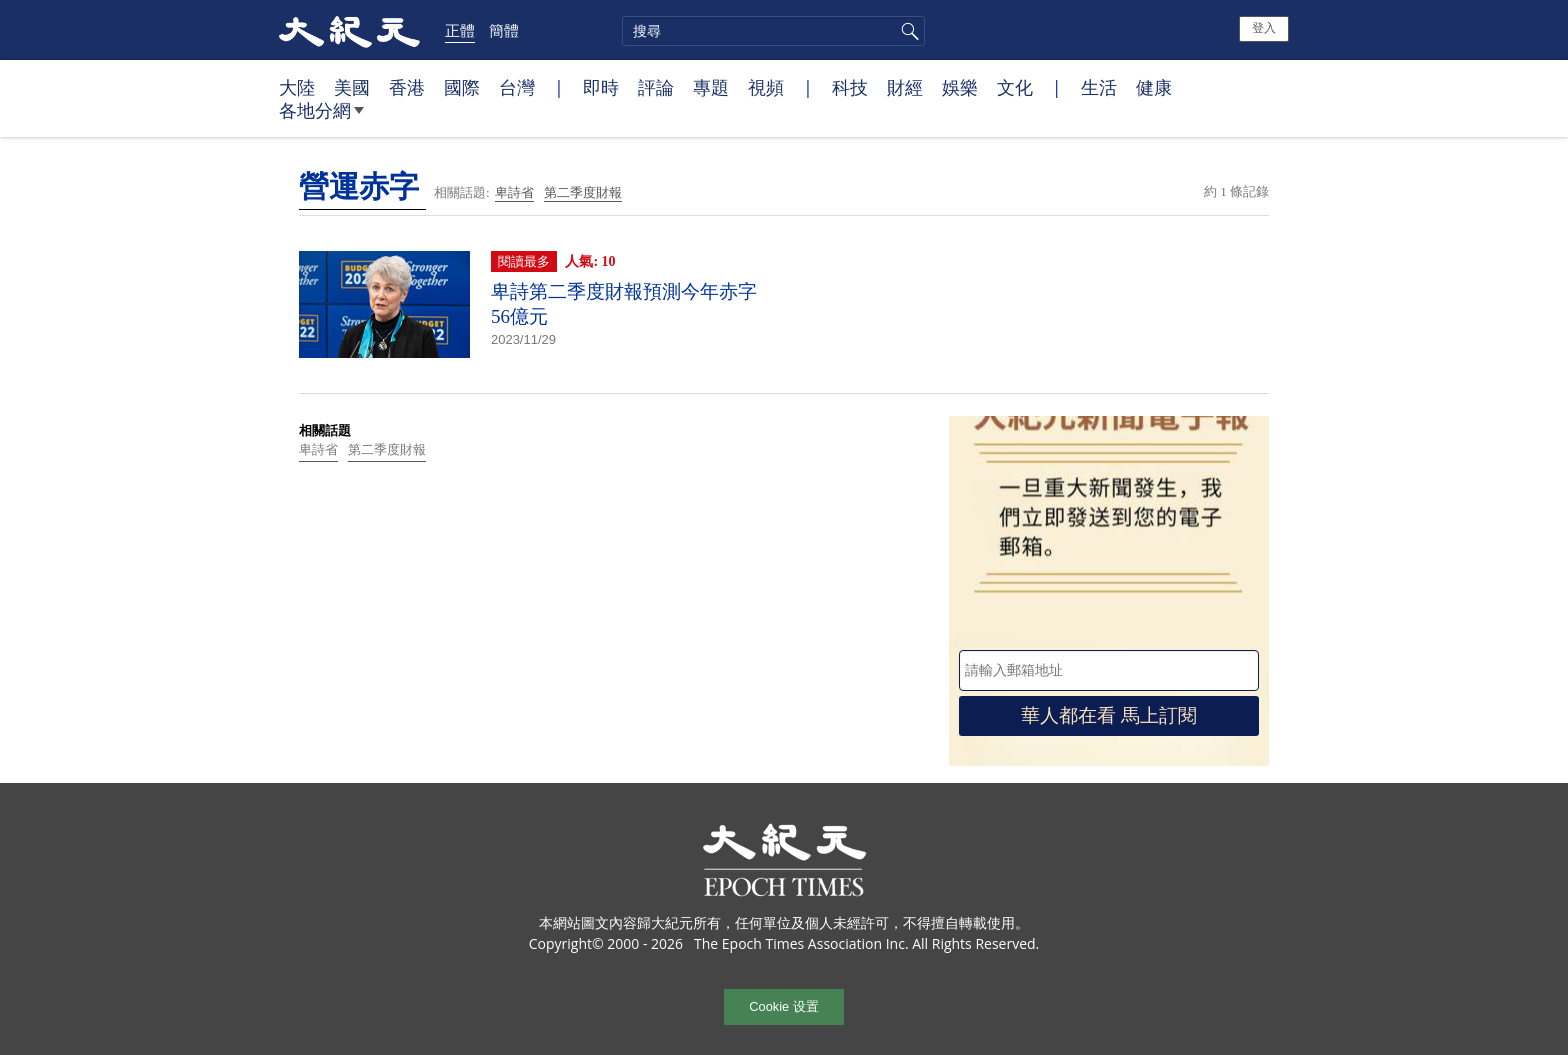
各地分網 (321, 118)
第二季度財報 (583, 192)
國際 (462, 87)
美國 (352, 87)
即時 (601, 87)
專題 (711, 87)
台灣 (517, 87)
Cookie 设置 (783, 1006)
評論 (656, 87)
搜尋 (907, 31)
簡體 (504, 30)
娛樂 (960, 87)
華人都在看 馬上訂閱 (1109, 715)
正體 (460, 30)
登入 (1264, 28)
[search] (773, 31)
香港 (407, 87)
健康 (1154, 87)
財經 (905, 87)
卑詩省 (514, 192)
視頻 (766, 87)
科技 (850, 87)
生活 (1099, 87)
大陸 (297, 87)
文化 (1015, 87)
